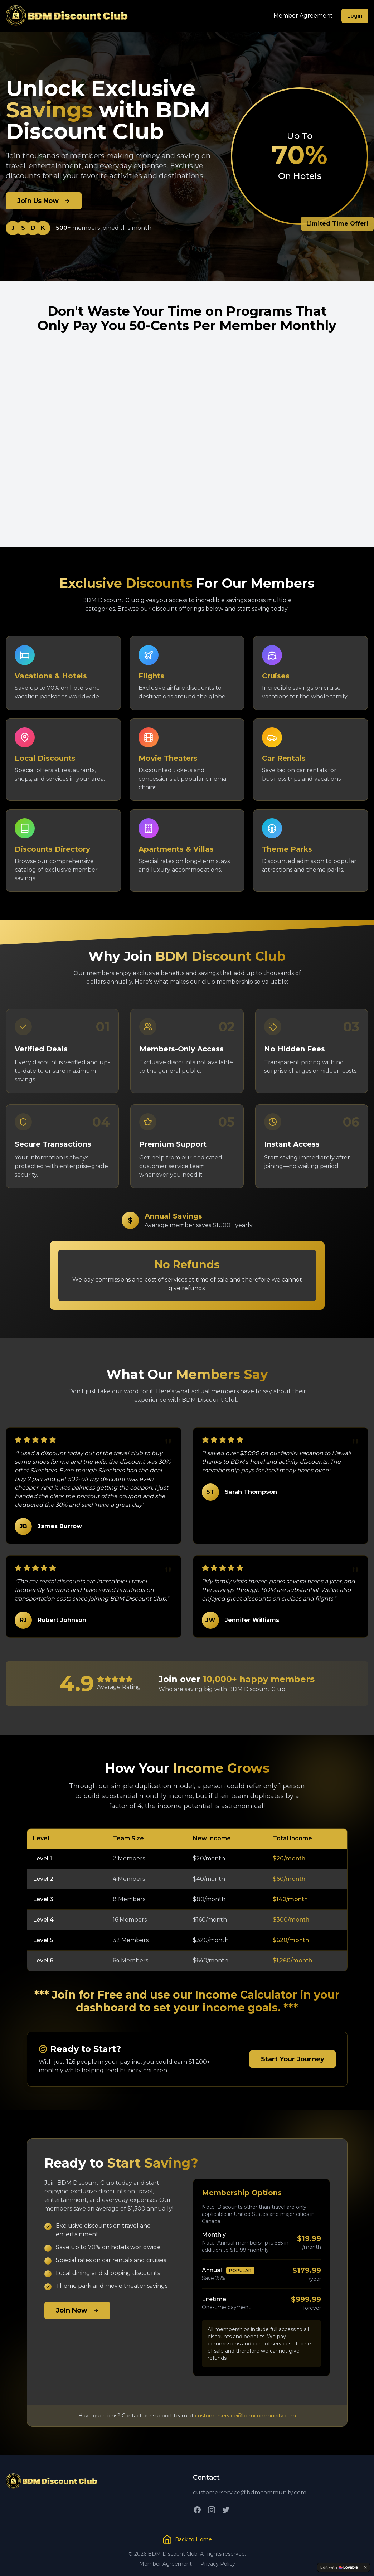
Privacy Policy (217, 2564)
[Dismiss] (365, 2567)
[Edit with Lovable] (339, 2567)
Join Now (77, 2310)
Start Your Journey (292, 2059)
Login (355, 16)
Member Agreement (303, 15)
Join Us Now (43, 201)
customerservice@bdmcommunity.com (245, 2415)
